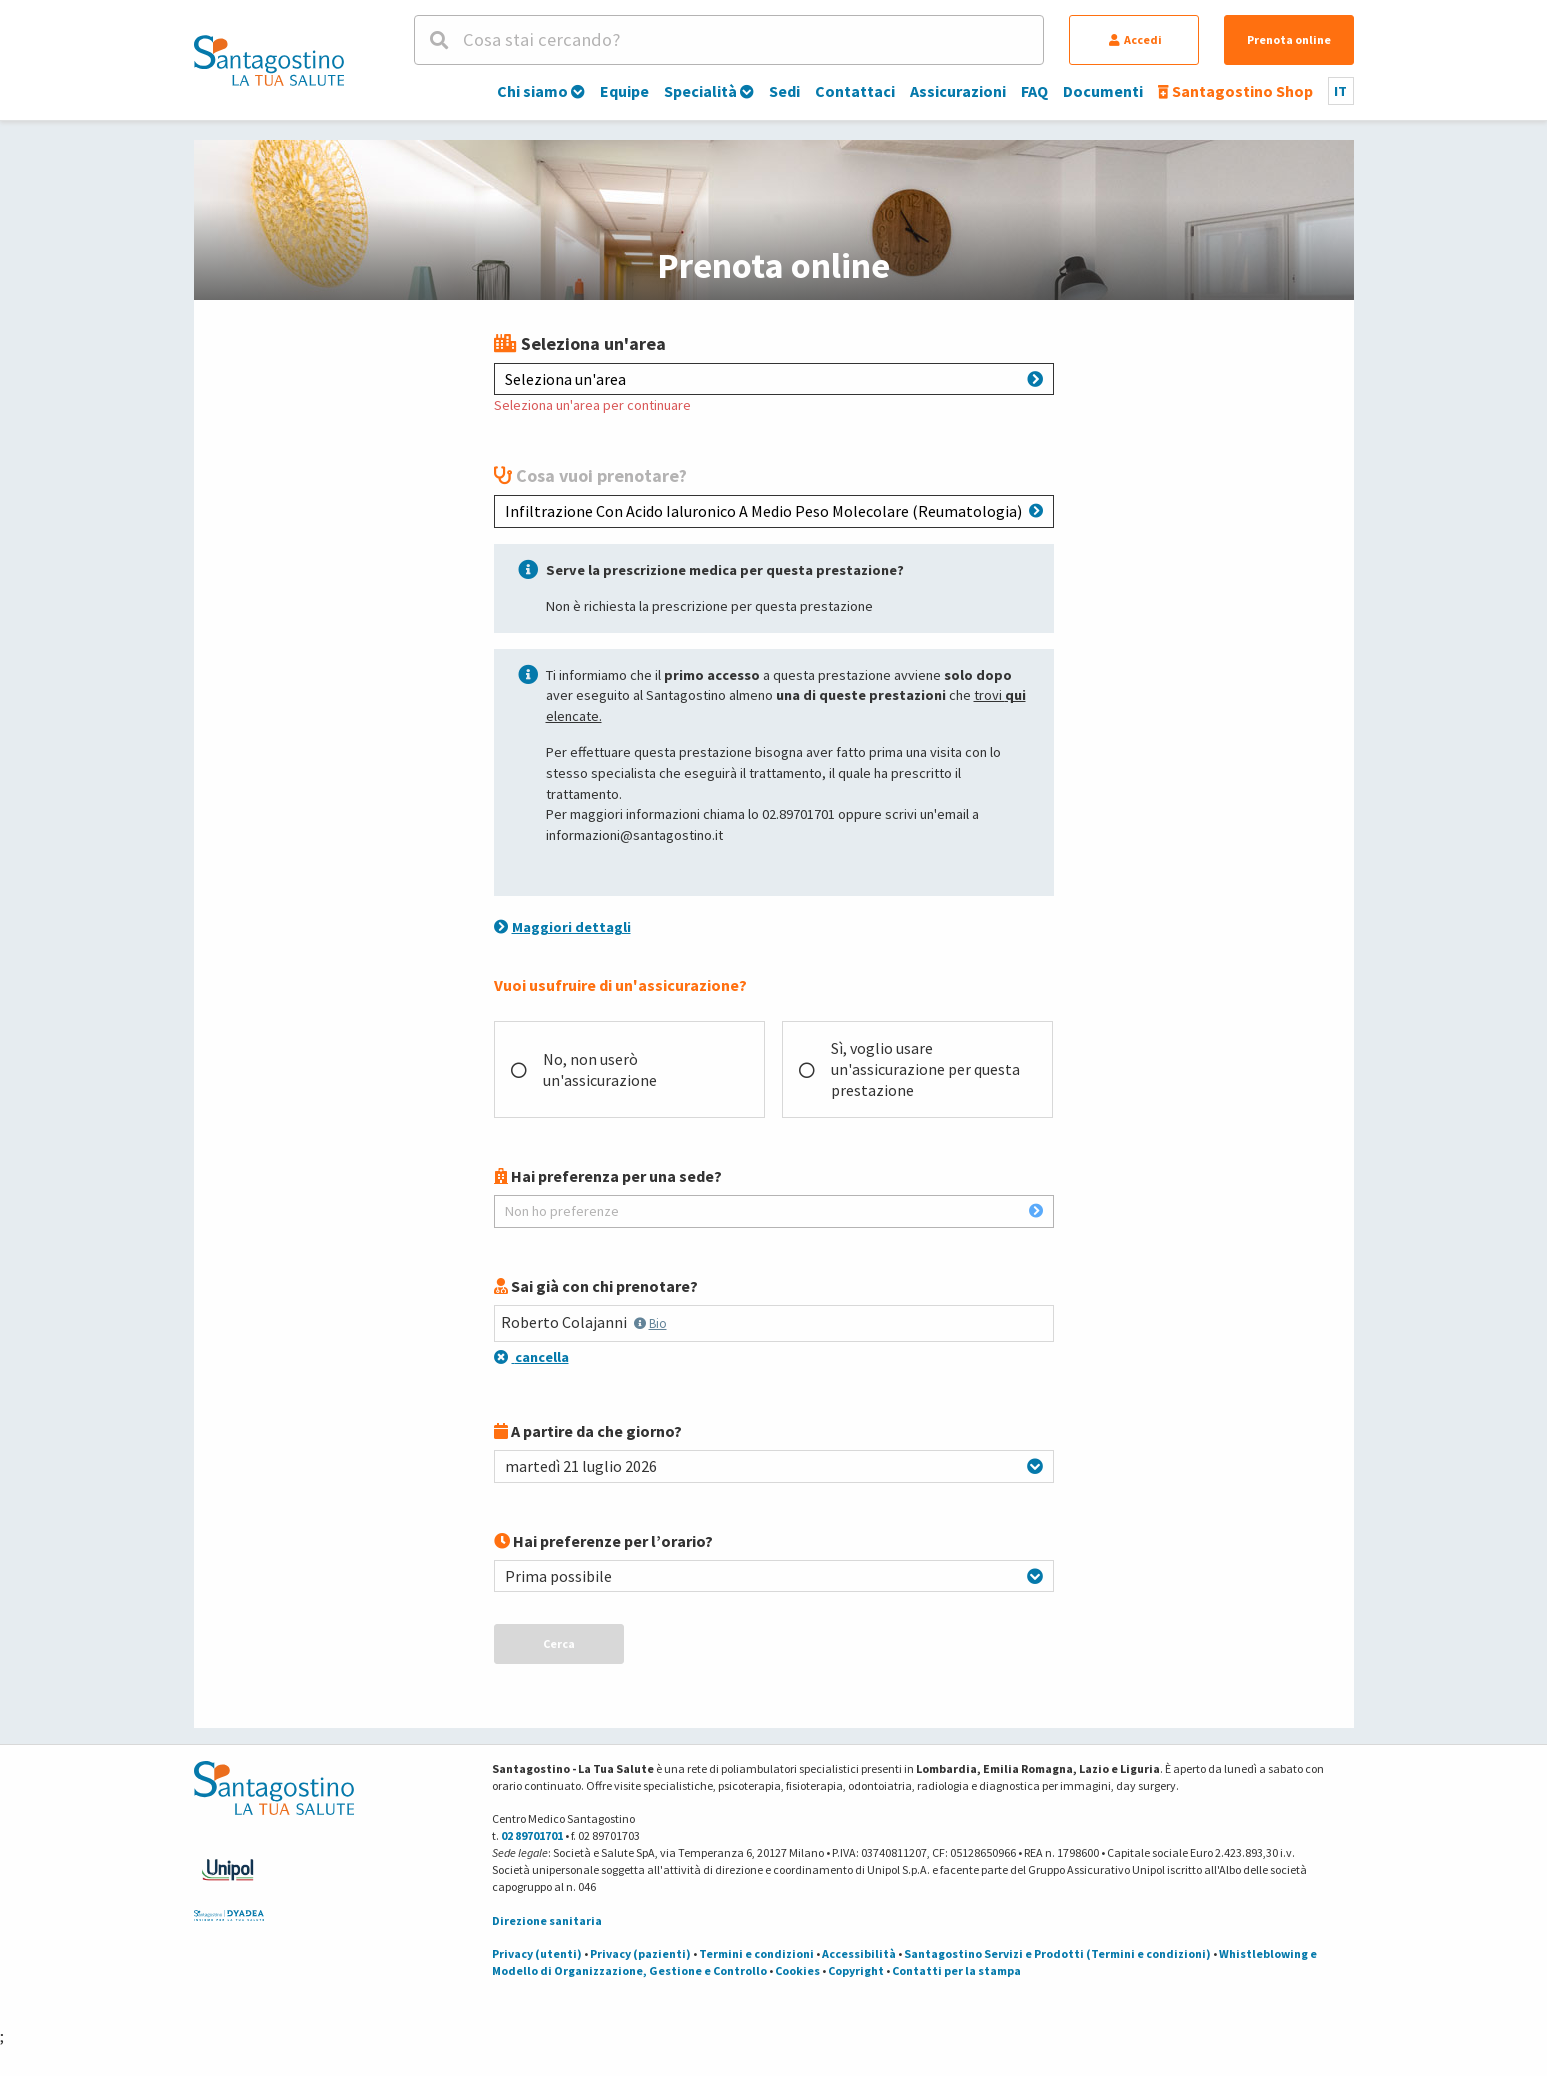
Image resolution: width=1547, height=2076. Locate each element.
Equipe (624, 91)
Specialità (709, 91)
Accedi (1135, 39)
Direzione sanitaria (547, 1920)
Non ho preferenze (774, 1211)
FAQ (1034, 91)
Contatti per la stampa (956, 1970)
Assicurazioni (958, 91)
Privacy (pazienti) (640, 1953)
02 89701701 (532, 1835)
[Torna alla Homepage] (269, 60)
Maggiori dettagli (562, 927)
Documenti (1103, 91)
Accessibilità (859, 1953)
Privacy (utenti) (537, 1953)
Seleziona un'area (774, 379)
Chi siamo (541, 91)
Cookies (797, 1970)
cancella (531, 1357)
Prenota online (1289, 39)
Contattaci (855, 91)
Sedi (784, 91)
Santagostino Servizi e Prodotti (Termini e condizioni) (1057, 1953)
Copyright (856, 1970)
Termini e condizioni (756, 1953)
